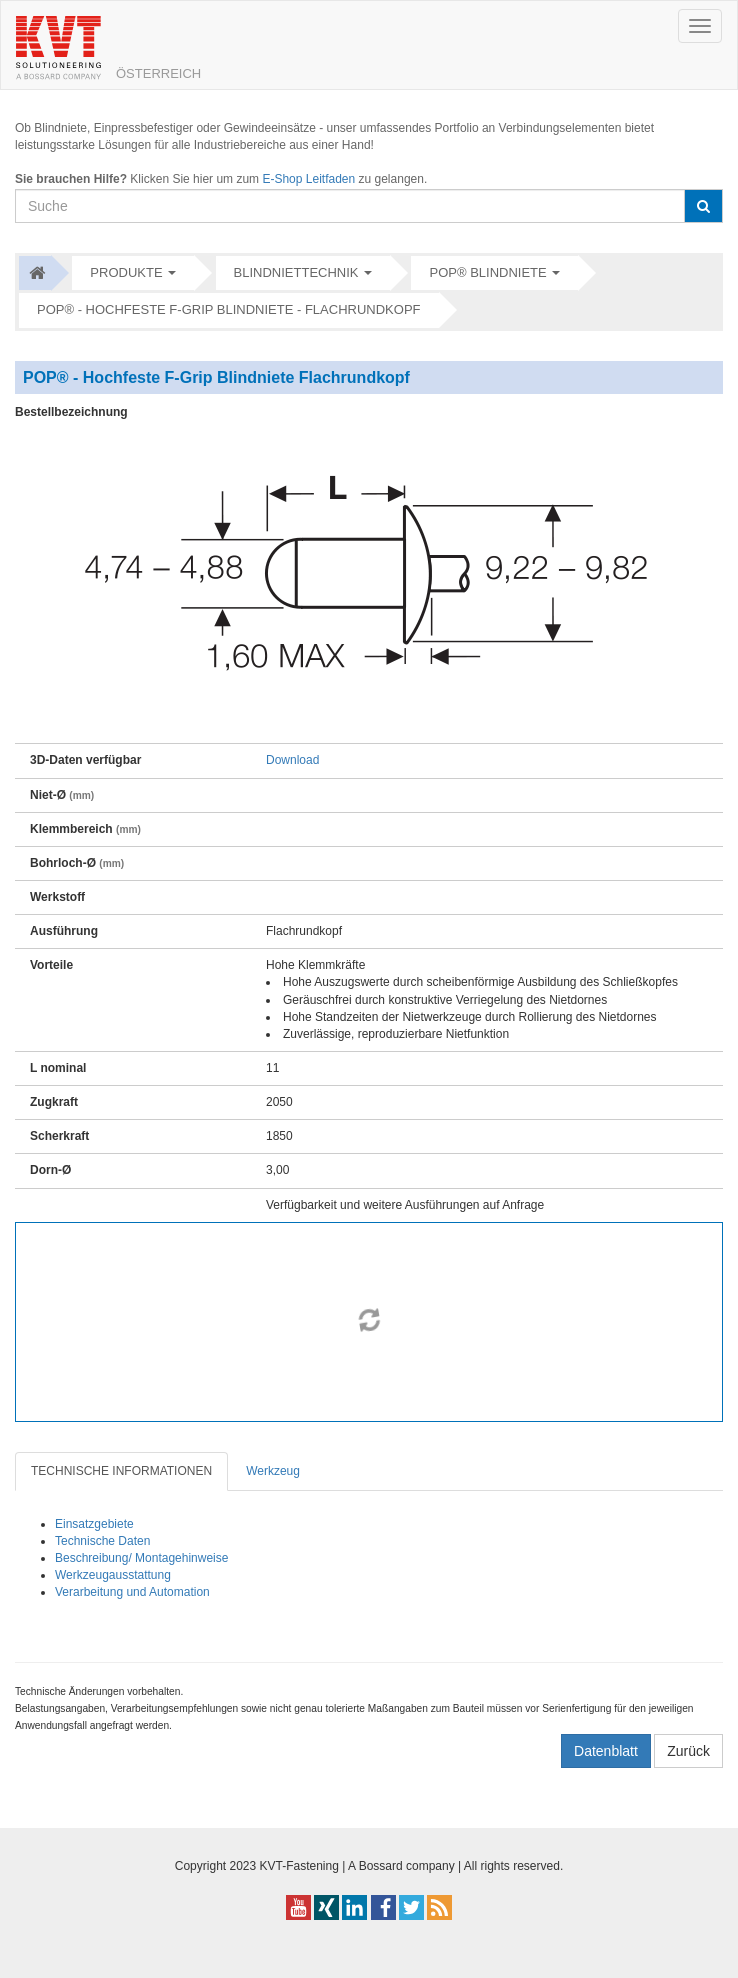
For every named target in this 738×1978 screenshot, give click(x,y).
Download (292, 760)
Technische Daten (102, 1541)
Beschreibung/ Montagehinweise (141, 1558)
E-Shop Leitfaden (308, 179)
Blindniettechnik (296, 272)
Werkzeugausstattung (113, 1575)
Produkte (126, 272)
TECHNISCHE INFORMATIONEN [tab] (121, 1471)
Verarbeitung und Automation (132, 1592)
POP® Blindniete (487, 272)
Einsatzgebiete (94, 1524)
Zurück (688, 1751)
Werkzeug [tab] (273, 1471)
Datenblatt (606, 1751)
